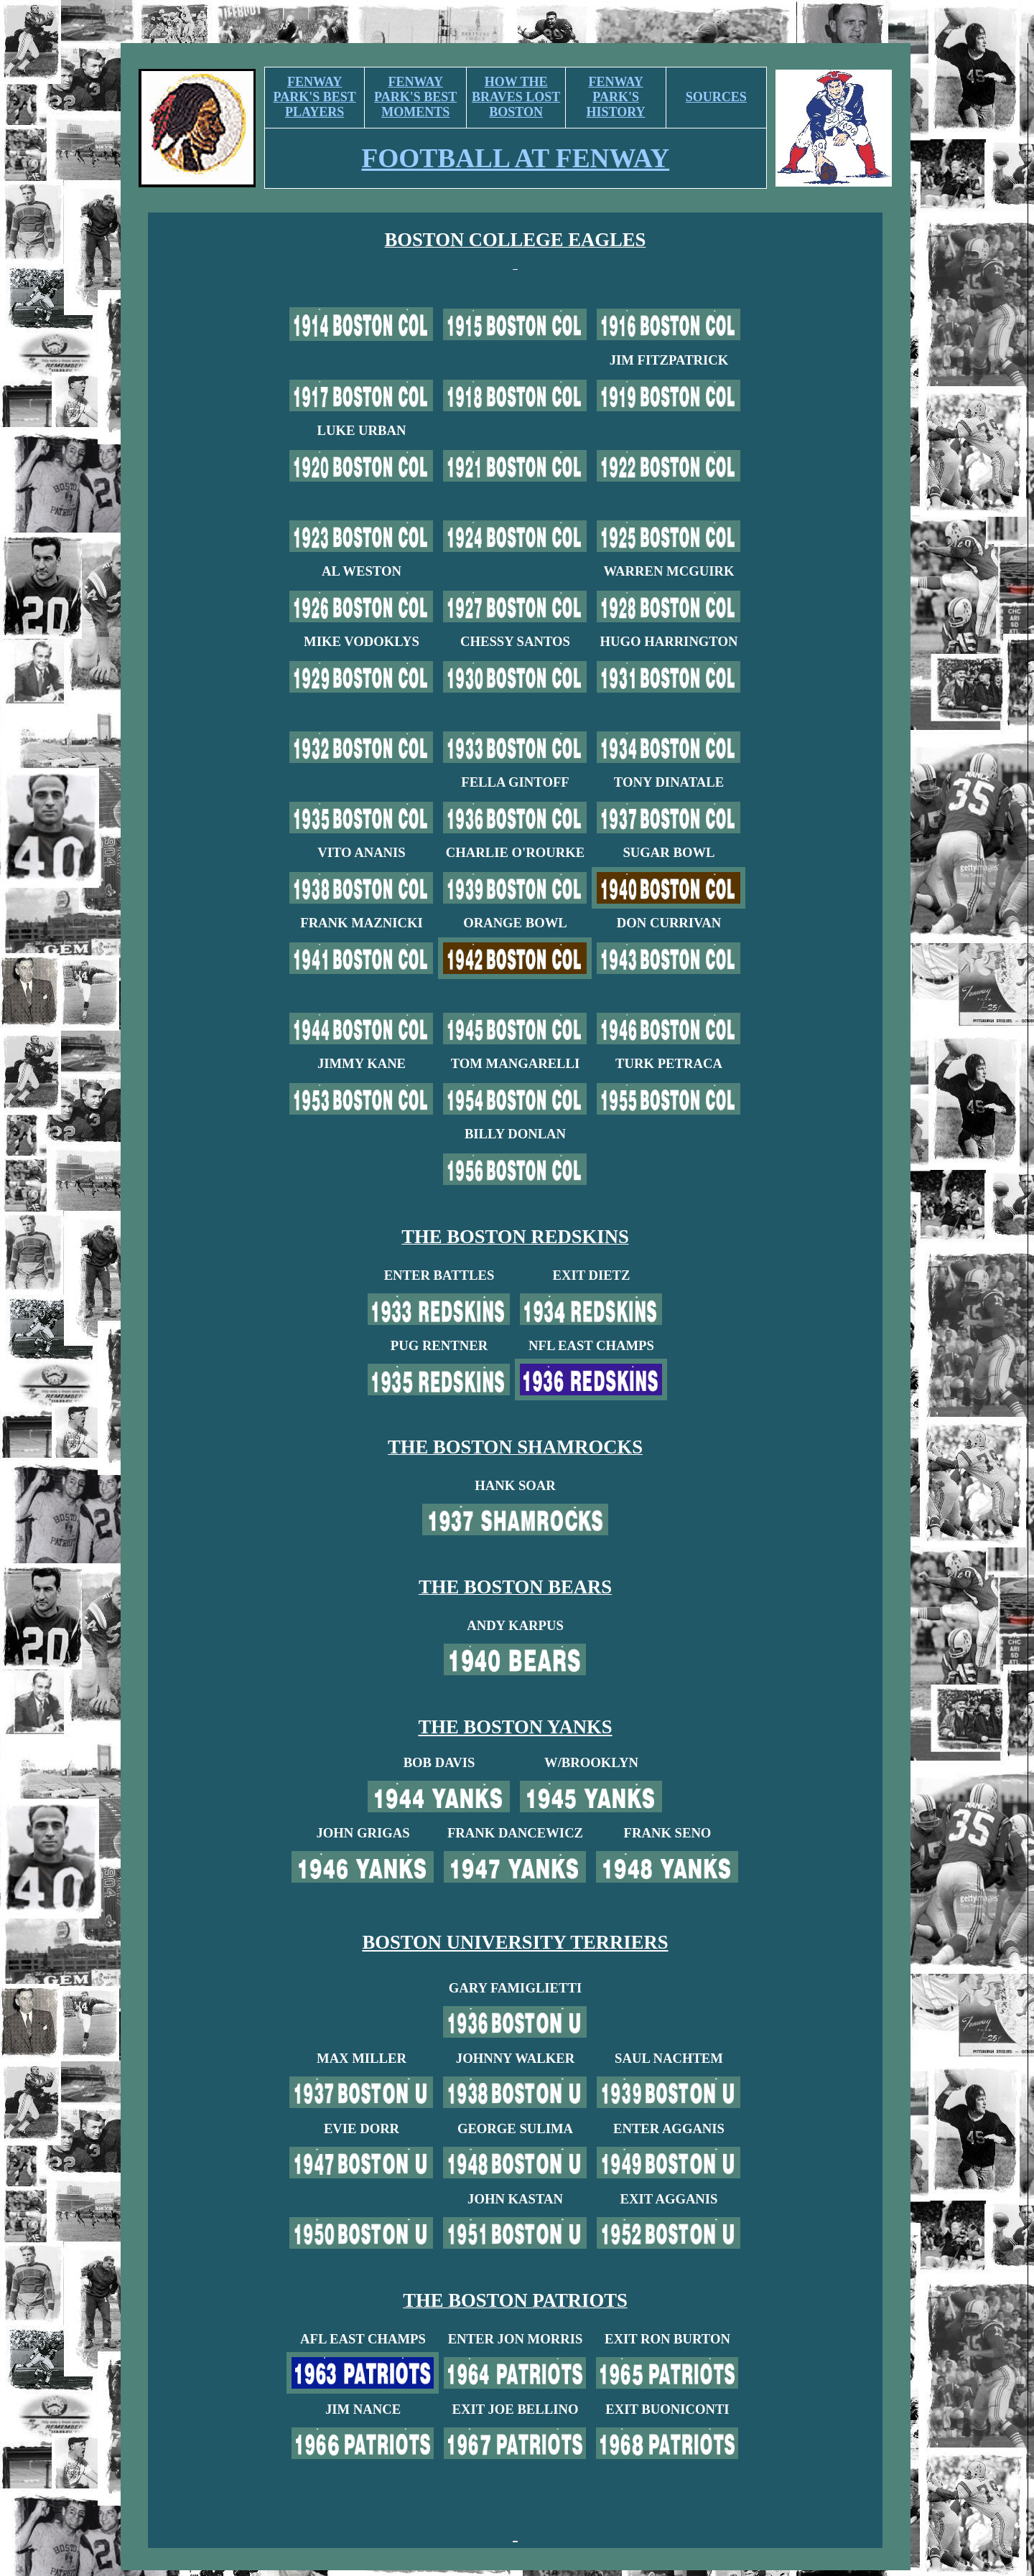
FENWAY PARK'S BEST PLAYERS (315, 97)
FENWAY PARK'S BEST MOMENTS (415, 97)
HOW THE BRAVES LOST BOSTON (516, 97)
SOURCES (716, 97)
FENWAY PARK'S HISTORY (616, 97)
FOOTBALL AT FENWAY (516, 158)
